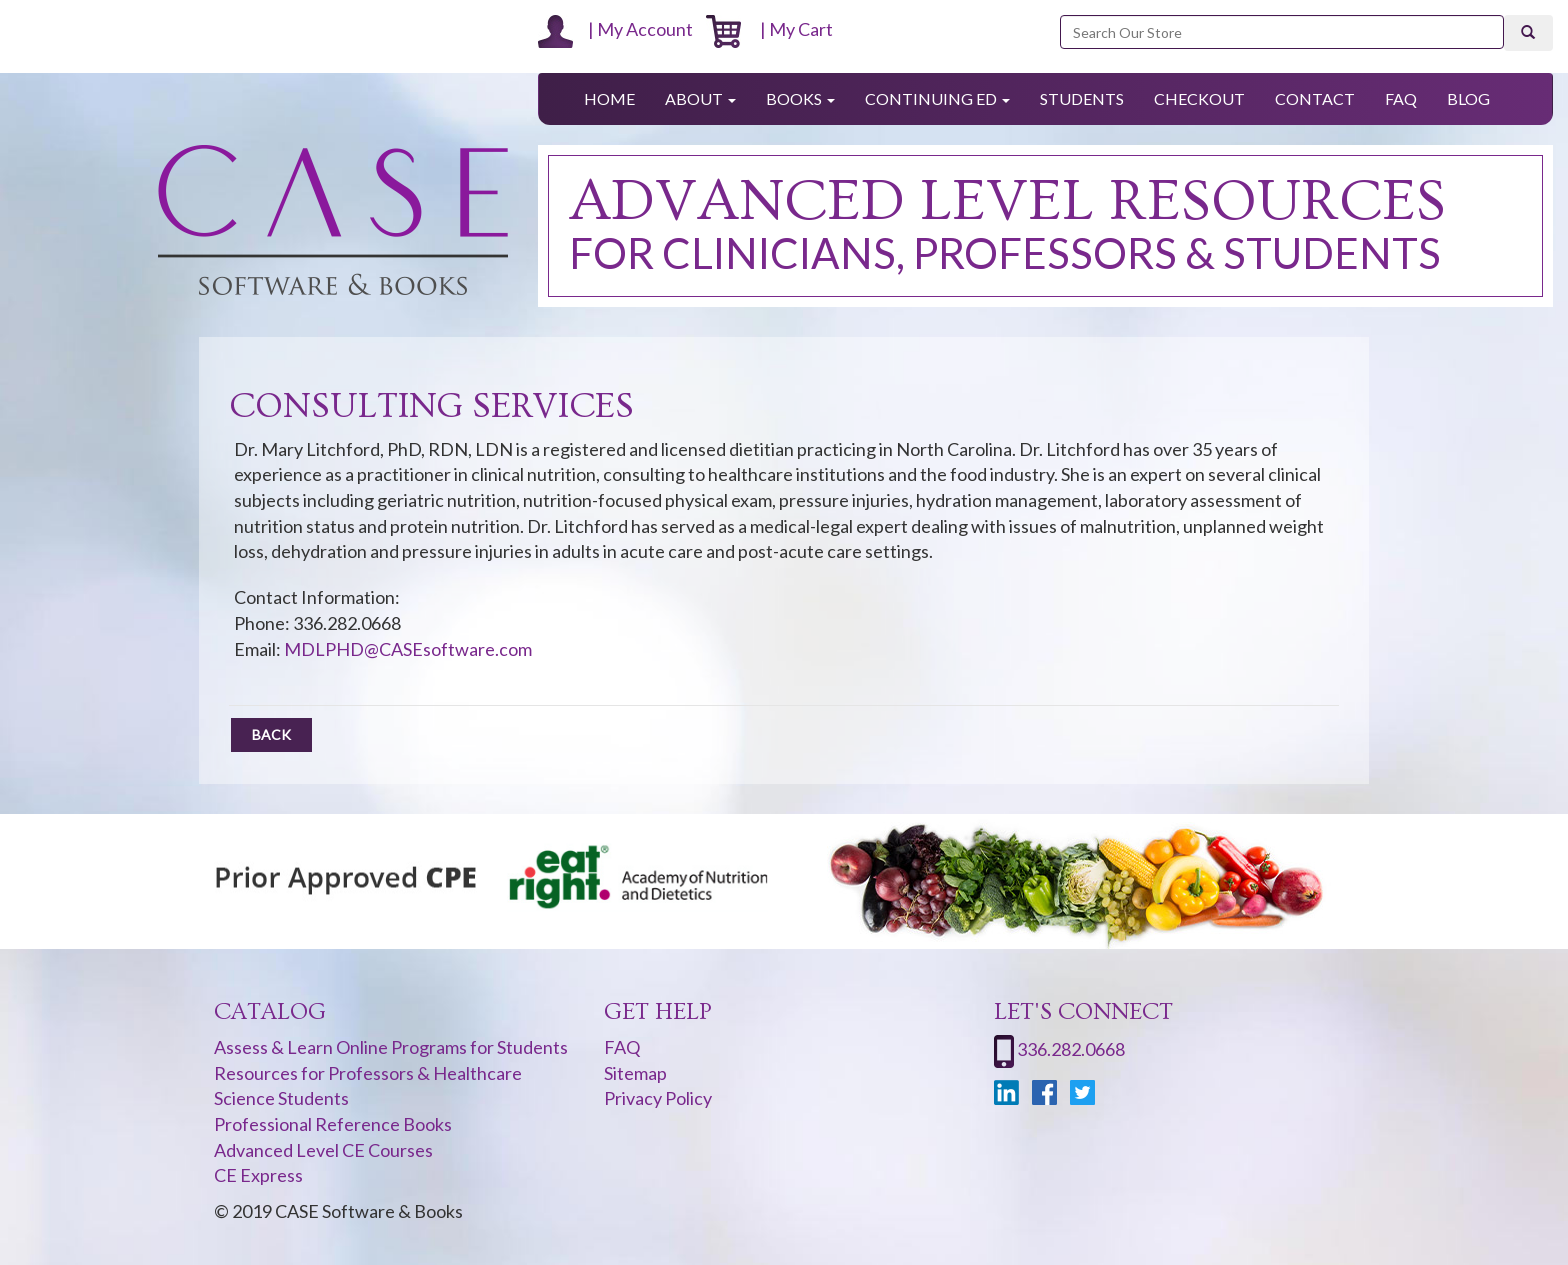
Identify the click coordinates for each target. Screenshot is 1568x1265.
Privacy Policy (658, 1098)
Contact (1315, 98)
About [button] (700, 98)
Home (609, 98)
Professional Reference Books (333, 1124)
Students (1082, 98)
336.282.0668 (1071, 1049)
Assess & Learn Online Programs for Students (391, 1047)
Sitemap (635, 1073)
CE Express (258, 1175)
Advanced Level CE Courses (323, 1150)
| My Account (615, 29)
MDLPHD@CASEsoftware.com (408, 649)
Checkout (1199, 98)
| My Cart (769, 29)
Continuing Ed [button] (937, 98)
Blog (1468, 98)
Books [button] (800, 98)
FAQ (1401, 98)
